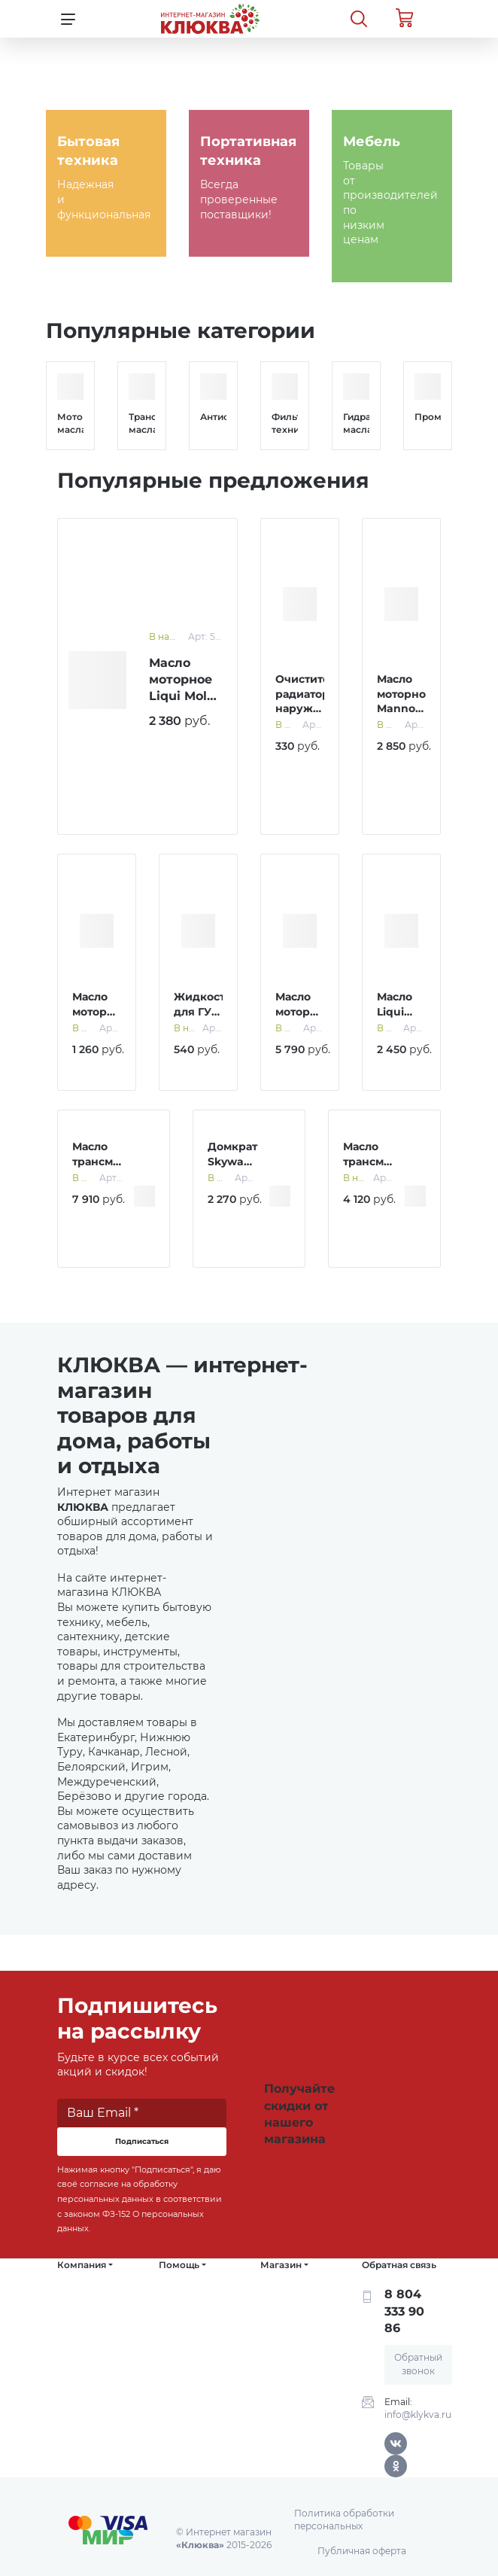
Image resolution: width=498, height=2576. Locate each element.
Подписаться (142, 2141)
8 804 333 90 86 (404, 2311)
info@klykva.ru (417, 2414)
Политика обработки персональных (344, 2519)
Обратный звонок (418, 2364)
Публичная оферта (361, 2550)
